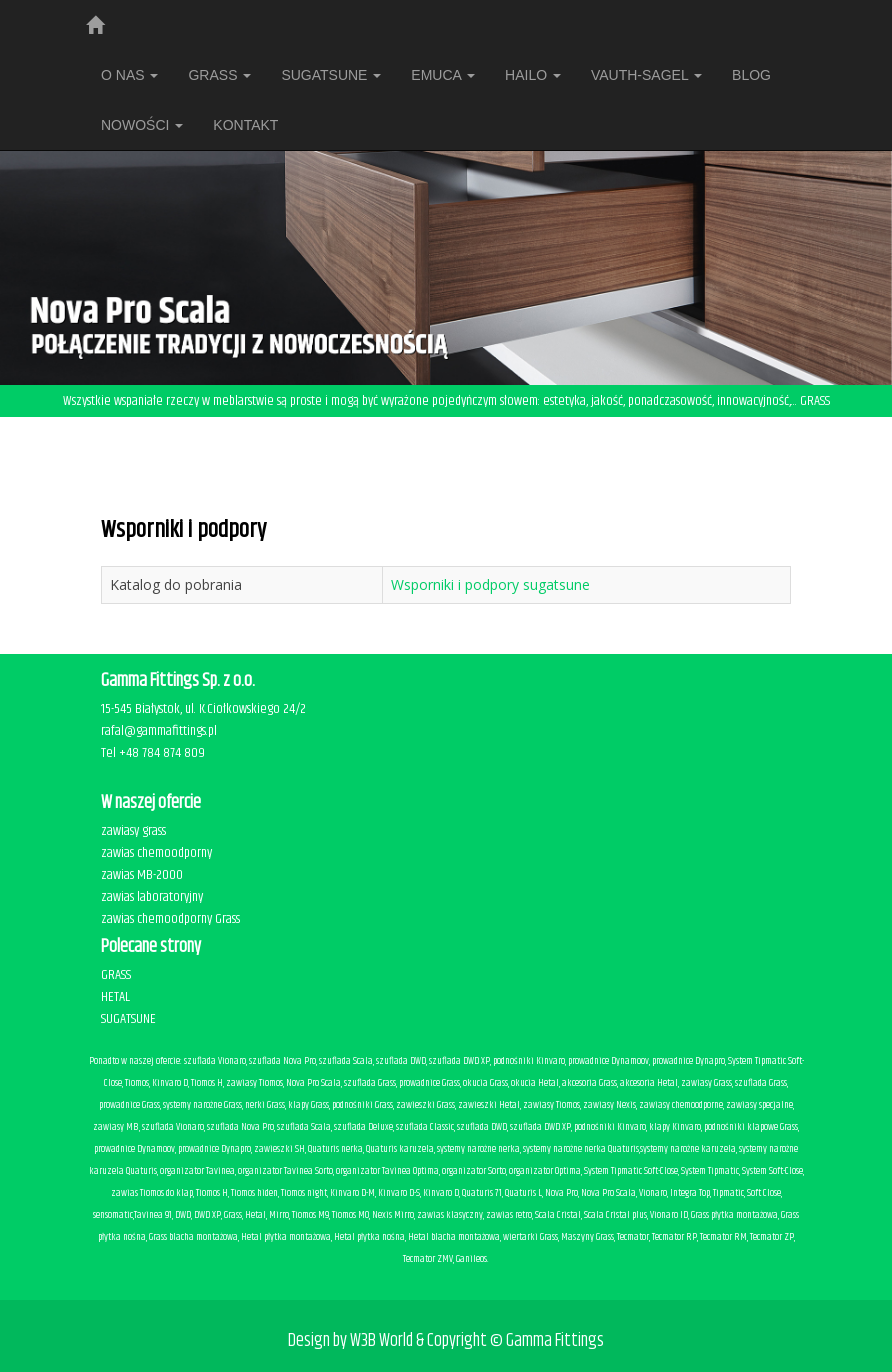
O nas (129, 75)
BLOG (751, 75)
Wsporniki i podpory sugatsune (490, 584)
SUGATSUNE (331, 75)
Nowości (142, 125)
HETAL (115, 997)
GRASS (116, 975)
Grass (219, 75)
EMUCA (443, 75)
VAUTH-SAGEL (646, 75)
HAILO (533, 75)
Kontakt (245, 125)
